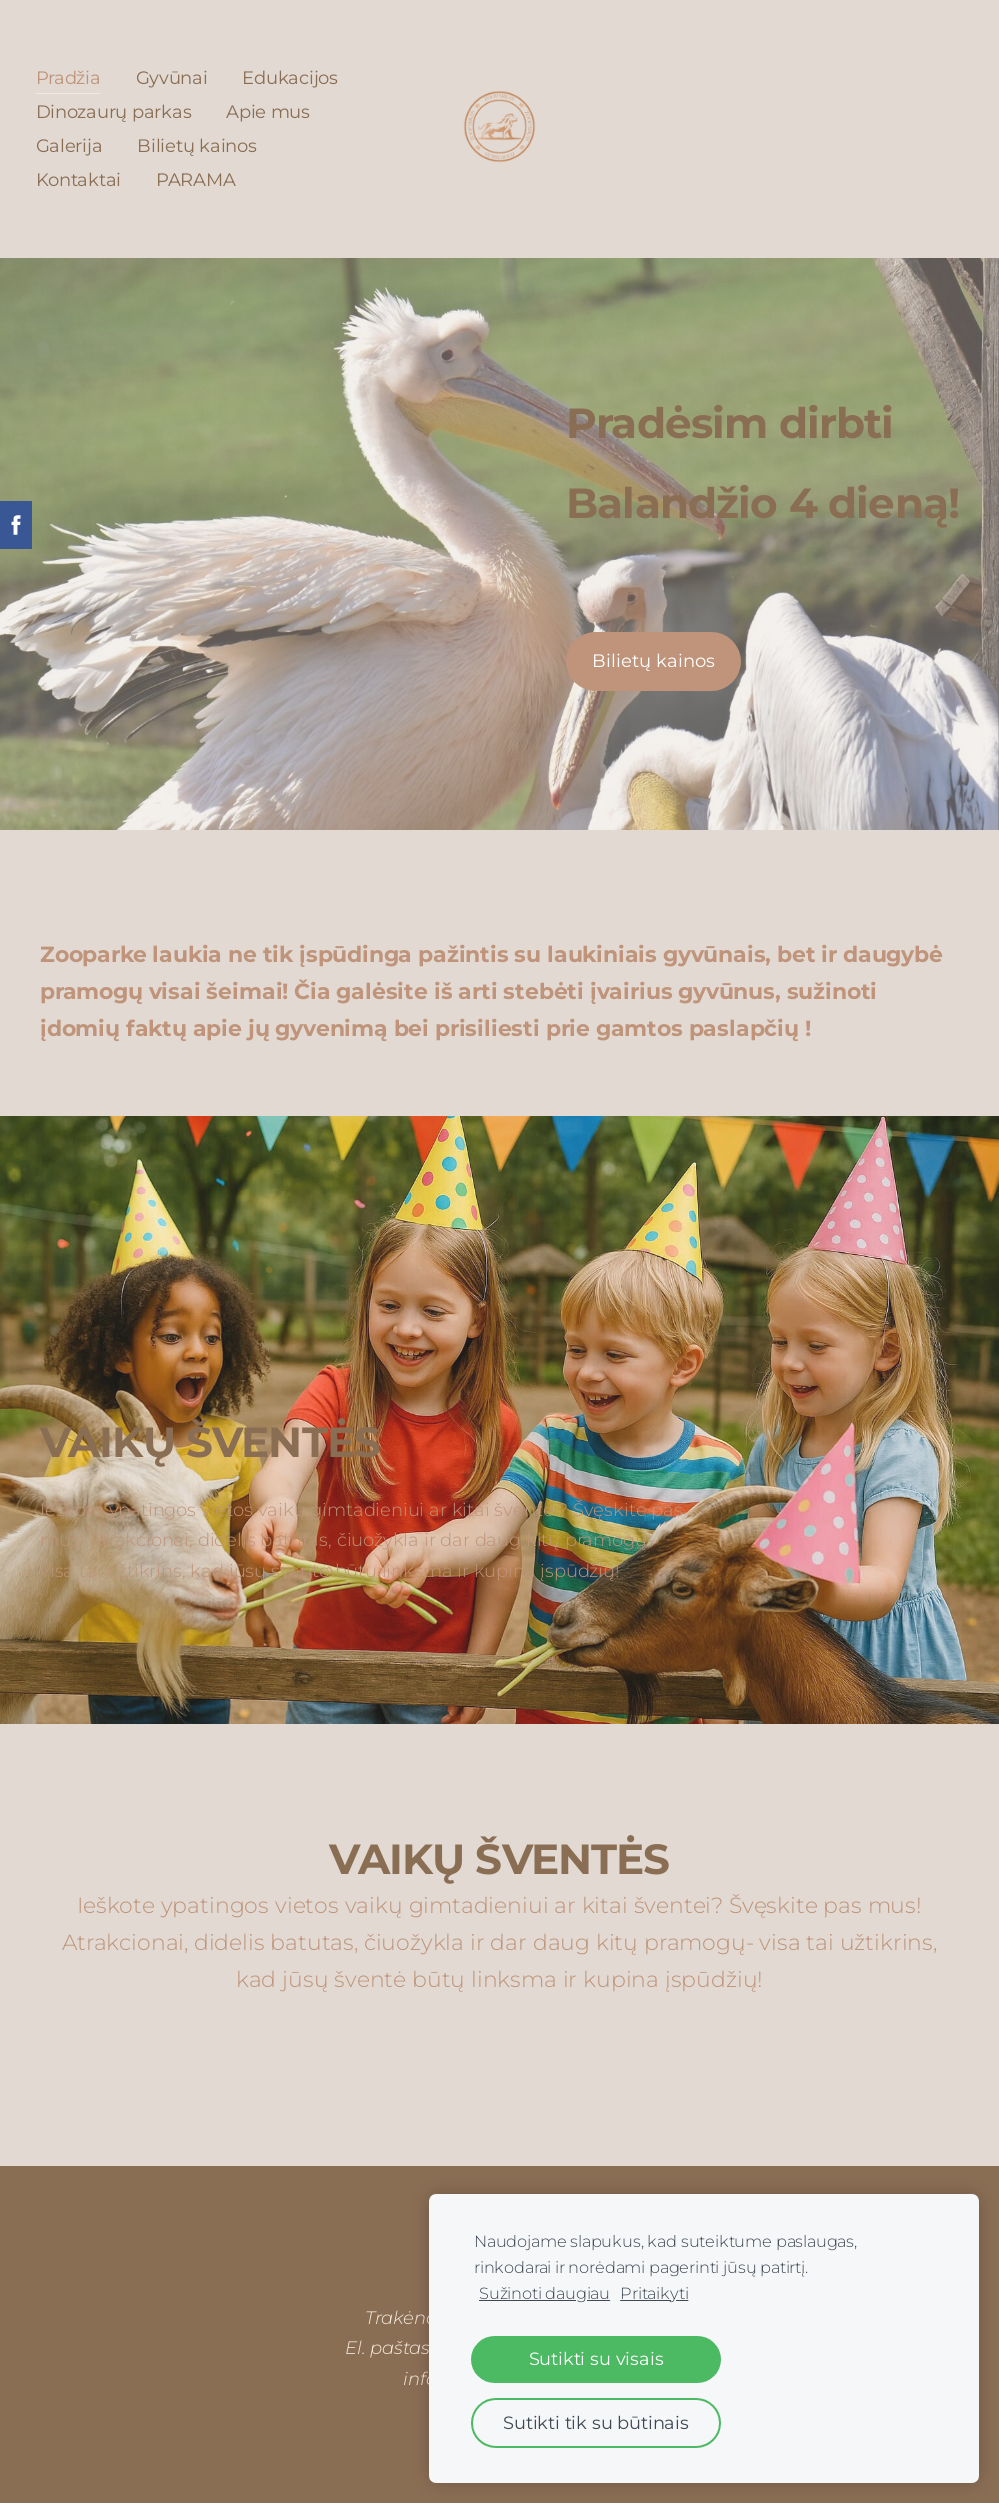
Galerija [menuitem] (73, 145)
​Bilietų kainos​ (653, 660)
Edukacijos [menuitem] (294, 77)
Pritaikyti (654, 2293)
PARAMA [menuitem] (199, 179)
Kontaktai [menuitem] (83, 179)
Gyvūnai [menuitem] (176, 77)
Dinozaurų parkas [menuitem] (118, 111)
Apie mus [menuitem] (273, 111)
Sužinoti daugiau (544, 2293)
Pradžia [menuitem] (72, 77)
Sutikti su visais (596, 2358)
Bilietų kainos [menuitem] (201, 145)
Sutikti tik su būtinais (596, 2422)
